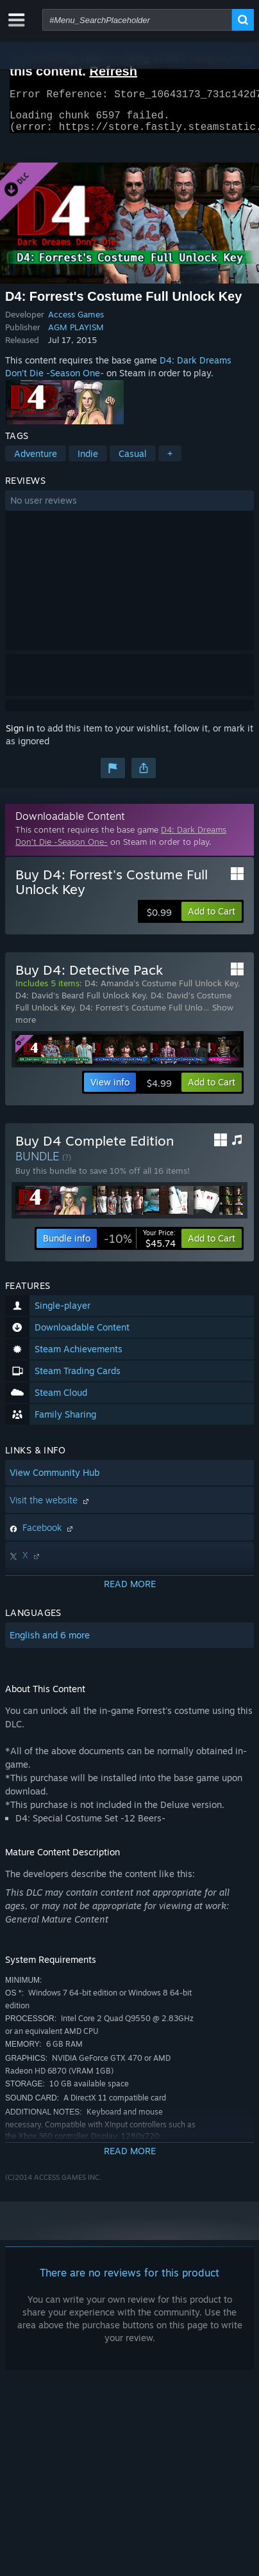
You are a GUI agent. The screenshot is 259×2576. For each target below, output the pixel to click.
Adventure (35, 461)
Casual (133, 461)
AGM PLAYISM (76, 335)
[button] (129, 508)
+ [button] (169, 461)
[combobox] (137, 20)
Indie (88, 461)
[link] (140, 1246)
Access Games (76, 322)
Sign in (20, 735)
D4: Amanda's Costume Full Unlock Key (161, 991)
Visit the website (51, 1507)
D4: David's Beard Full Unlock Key (80, 1003)
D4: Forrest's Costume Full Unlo (141, 1015)
